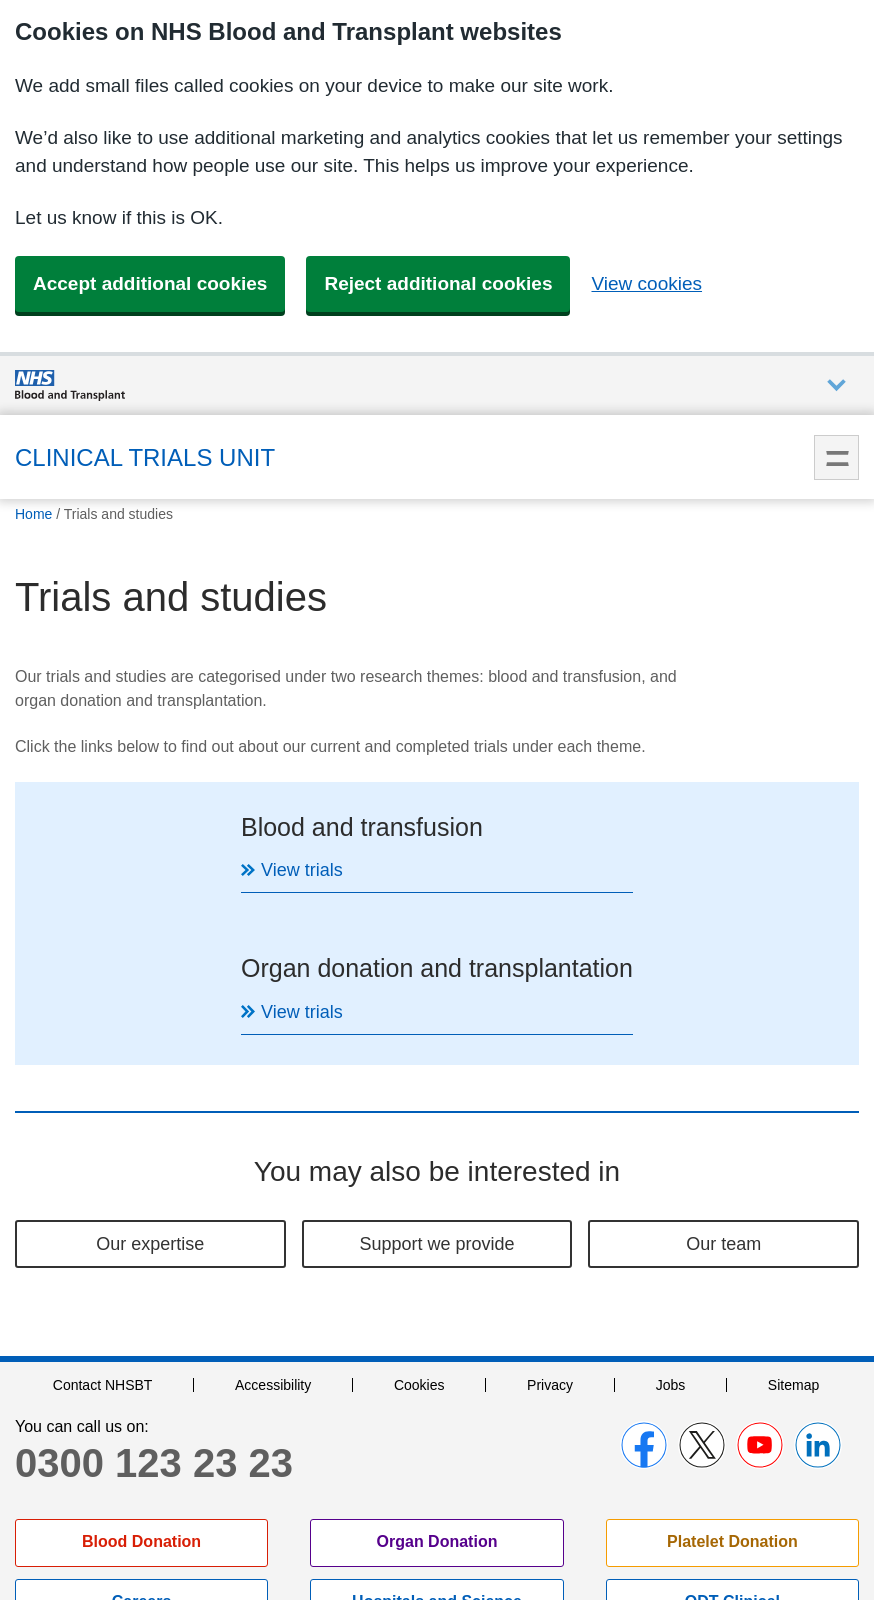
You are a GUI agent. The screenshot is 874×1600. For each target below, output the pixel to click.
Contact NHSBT (103, 1244)
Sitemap (793, 1244)
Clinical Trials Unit (145, 457)
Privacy (550, 1244)
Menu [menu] (836, 457)
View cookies (646, 283)
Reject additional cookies (438, 283)
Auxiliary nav (836, 385)
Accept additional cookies (150, 283)
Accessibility (273, 1244)
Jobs (671, 1244)
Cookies (419, 1244)
